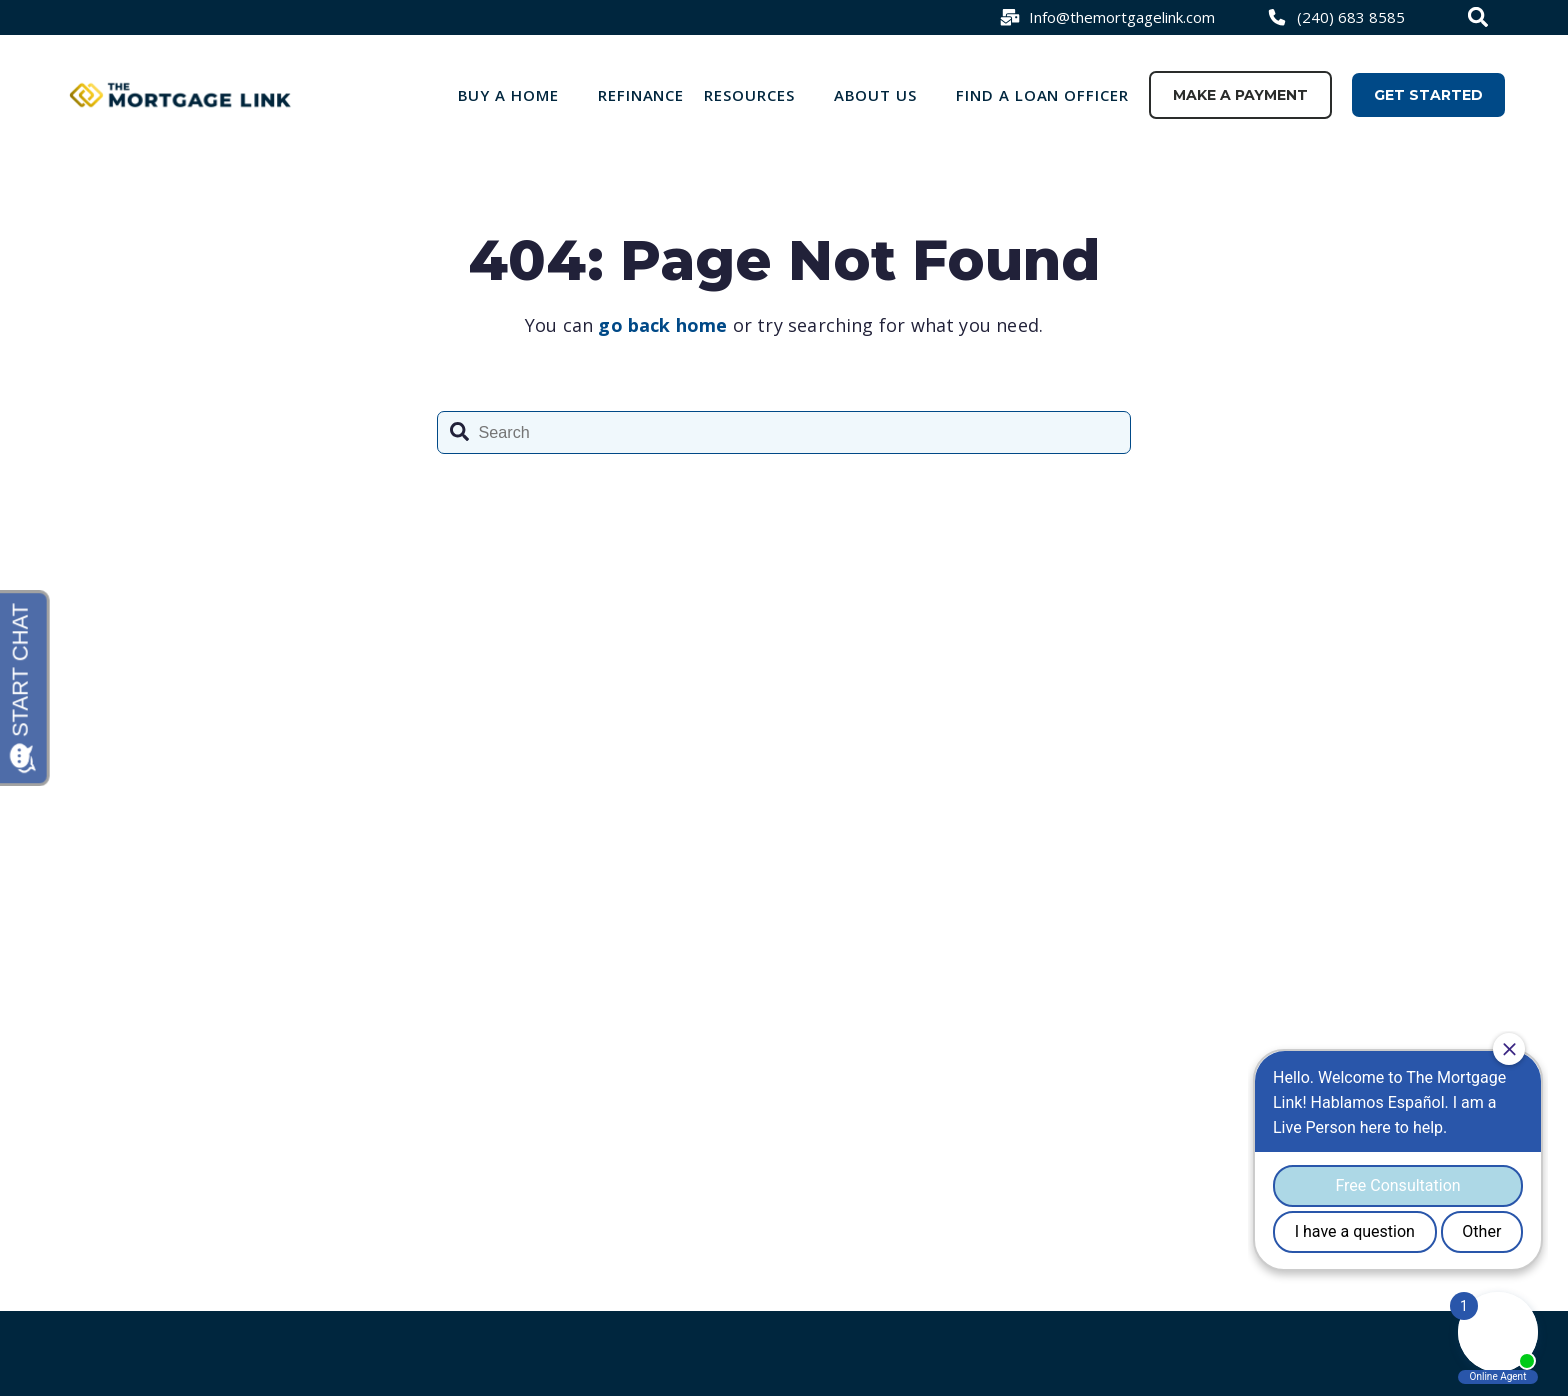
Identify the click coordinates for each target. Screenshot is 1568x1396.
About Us (876, 95)
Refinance (641, 95)
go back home (662, 325)
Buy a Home (509, 95)
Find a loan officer (1042, 95)
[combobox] (1480, 17)
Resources (749, 95)
